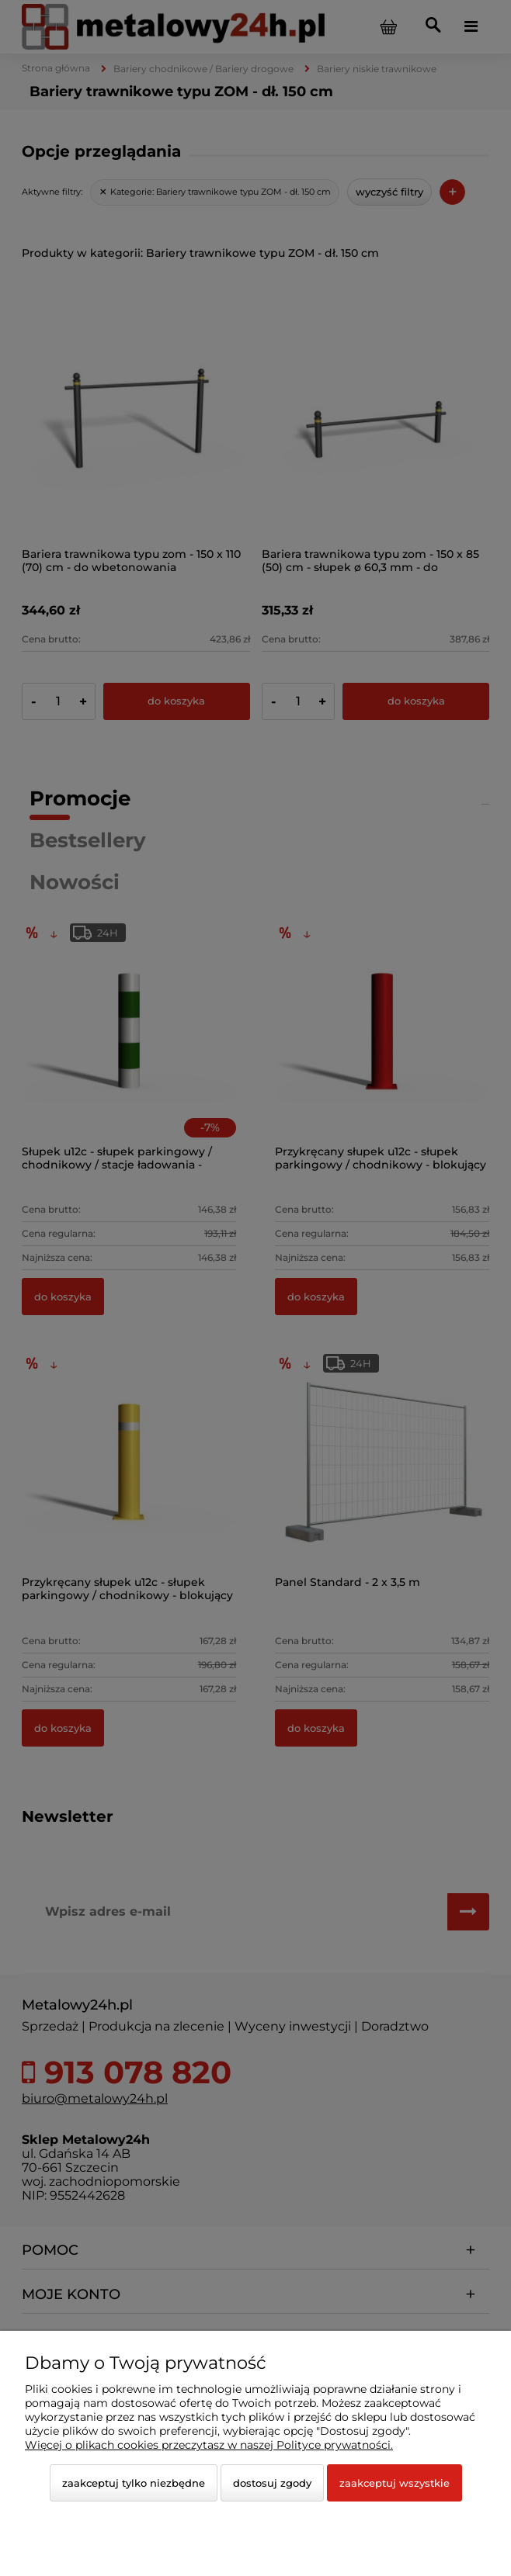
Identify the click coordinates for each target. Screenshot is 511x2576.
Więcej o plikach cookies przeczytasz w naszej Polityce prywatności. (209, 2445)
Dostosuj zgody (272, 2483)
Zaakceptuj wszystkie (394, 2483)
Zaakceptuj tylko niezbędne (133, 2483)
